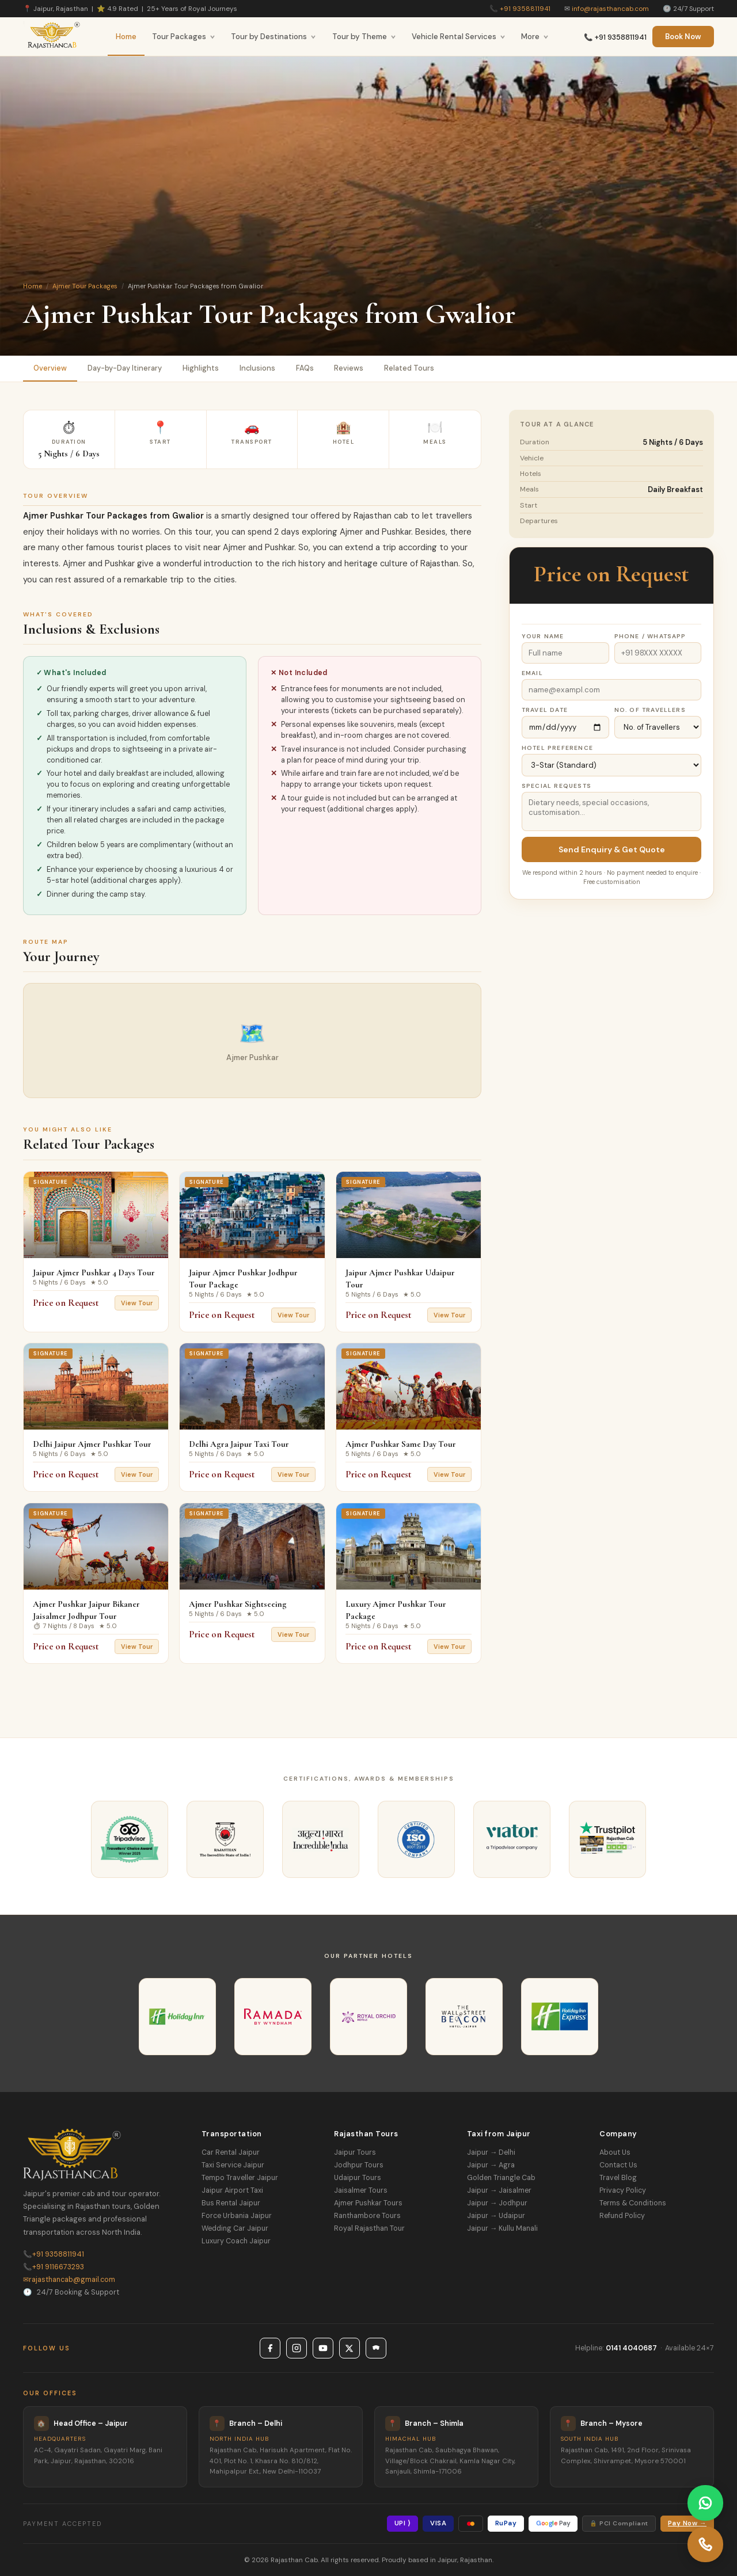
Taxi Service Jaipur (233, 2165)
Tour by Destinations (273, 36)
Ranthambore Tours (367, 2215)
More (535, 36)
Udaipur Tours (357, 2177)
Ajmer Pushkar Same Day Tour (400, 1444)
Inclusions (257, 368)
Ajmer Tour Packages (84, 286)
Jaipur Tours (355, 2152)
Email (532, 673)
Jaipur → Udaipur (496, 2215)
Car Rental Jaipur (231, 2152)
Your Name (543, 636)
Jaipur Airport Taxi (232, 2190)
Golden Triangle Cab (501, 2177)
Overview (50, 368)
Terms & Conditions (632, 2203)
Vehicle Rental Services (459, 36)
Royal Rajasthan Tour (369, 2228)
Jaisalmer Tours (361, 2190)
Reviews (349, 368)
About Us (614, 2152)
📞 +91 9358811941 (615, 37)
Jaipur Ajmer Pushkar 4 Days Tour (94, 1272)
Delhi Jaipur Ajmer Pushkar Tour (92, 1444)
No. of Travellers (650, 710)
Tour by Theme (364, 36)
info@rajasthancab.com (610, 8)
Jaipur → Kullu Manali (502, 2228)
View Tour (137, 1303)
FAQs (305, 368)
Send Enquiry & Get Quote (612, 849)
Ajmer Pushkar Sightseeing (238, 1604)
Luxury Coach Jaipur (236, 2241)
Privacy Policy (622, 2190)
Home (126, 36)
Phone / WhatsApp (650, 636)
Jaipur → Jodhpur (497, 2203)
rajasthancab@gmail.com (69, 2279)
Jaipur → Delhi (491, 2152)
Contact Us (618, 2165)
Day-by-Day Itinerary (125, 368)
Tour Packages (183, 36)
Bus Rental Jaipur (231, 2203)
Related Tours (410, 368)
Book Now (683, 36)
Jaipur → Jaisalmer (499, 2190)
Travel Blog (618, 2177)
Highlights (201, 368)
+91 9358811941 (525, 8)
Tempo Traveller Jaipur (240, 2177)
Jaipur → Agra (491, 2165)
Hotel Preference (557, 748)
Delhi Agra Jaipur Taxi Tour (239, 1444)
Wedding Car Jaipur (235, 2228)
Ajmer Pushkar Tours (368, 2203)
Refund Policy (622, 2215)
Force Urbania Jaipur (237, 2215)
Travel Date (545, 710)
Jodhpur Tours (358, 2165)
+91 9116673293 (53, 2267)
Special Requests (556, 786)
